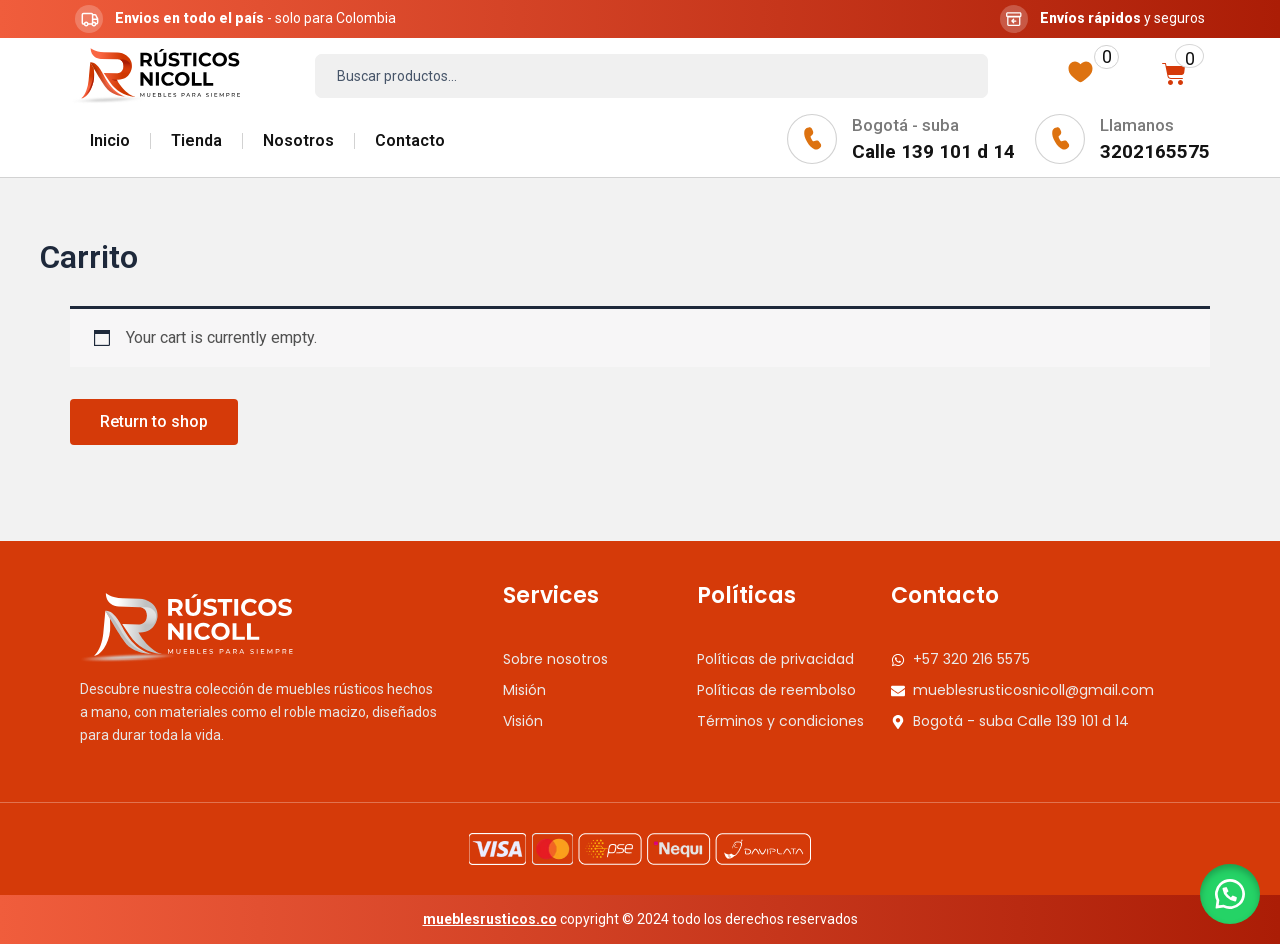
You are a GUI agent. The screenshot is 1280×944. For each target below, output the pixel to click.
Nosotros (298, 140)
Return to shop (154, 421)
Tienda (196, 140)
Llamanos (1137, 125)
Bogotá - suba (905, 125)
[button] (1230, 894)
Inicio (110, 140)
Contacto (410, 140)
